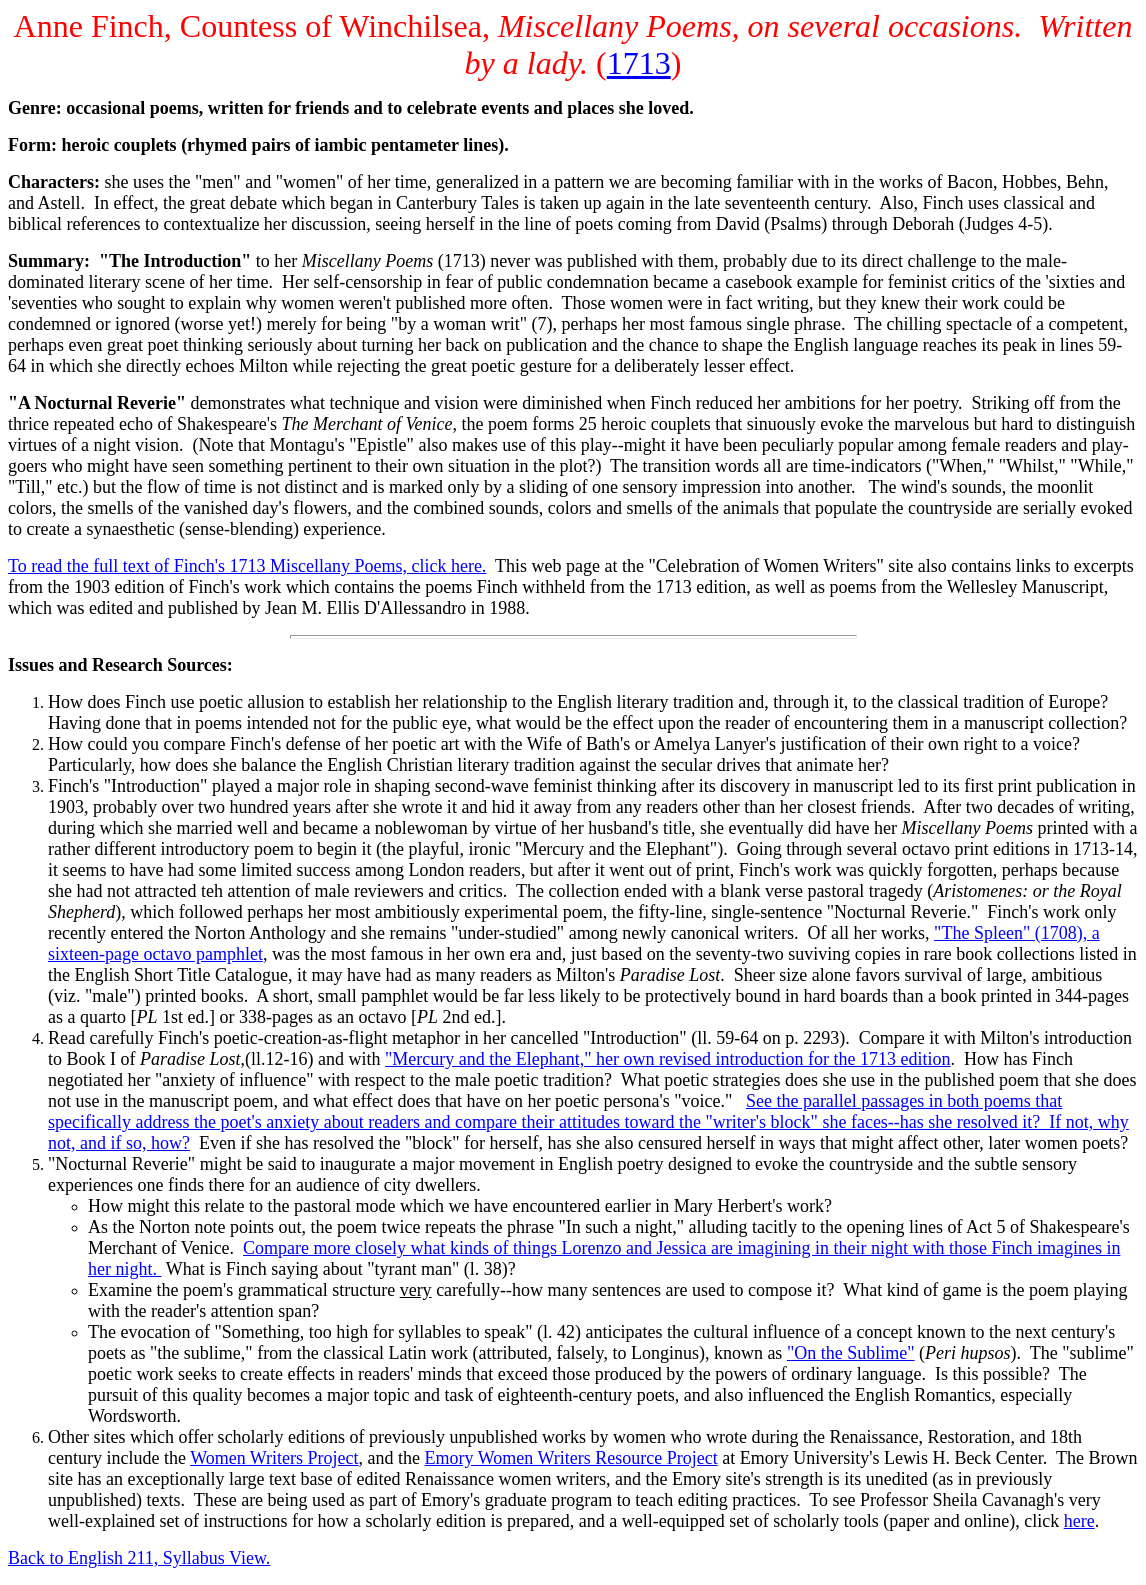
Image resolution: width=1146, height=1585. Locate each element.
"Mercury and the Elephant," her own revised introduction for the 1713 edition (668, 1059)
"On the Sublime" (851, 1353)
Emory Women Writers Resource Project (571, 1458)
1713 (639, 63)
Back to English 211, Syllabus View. (139, 1558)
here (1079, 1521)
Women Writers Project (274, 1458)
